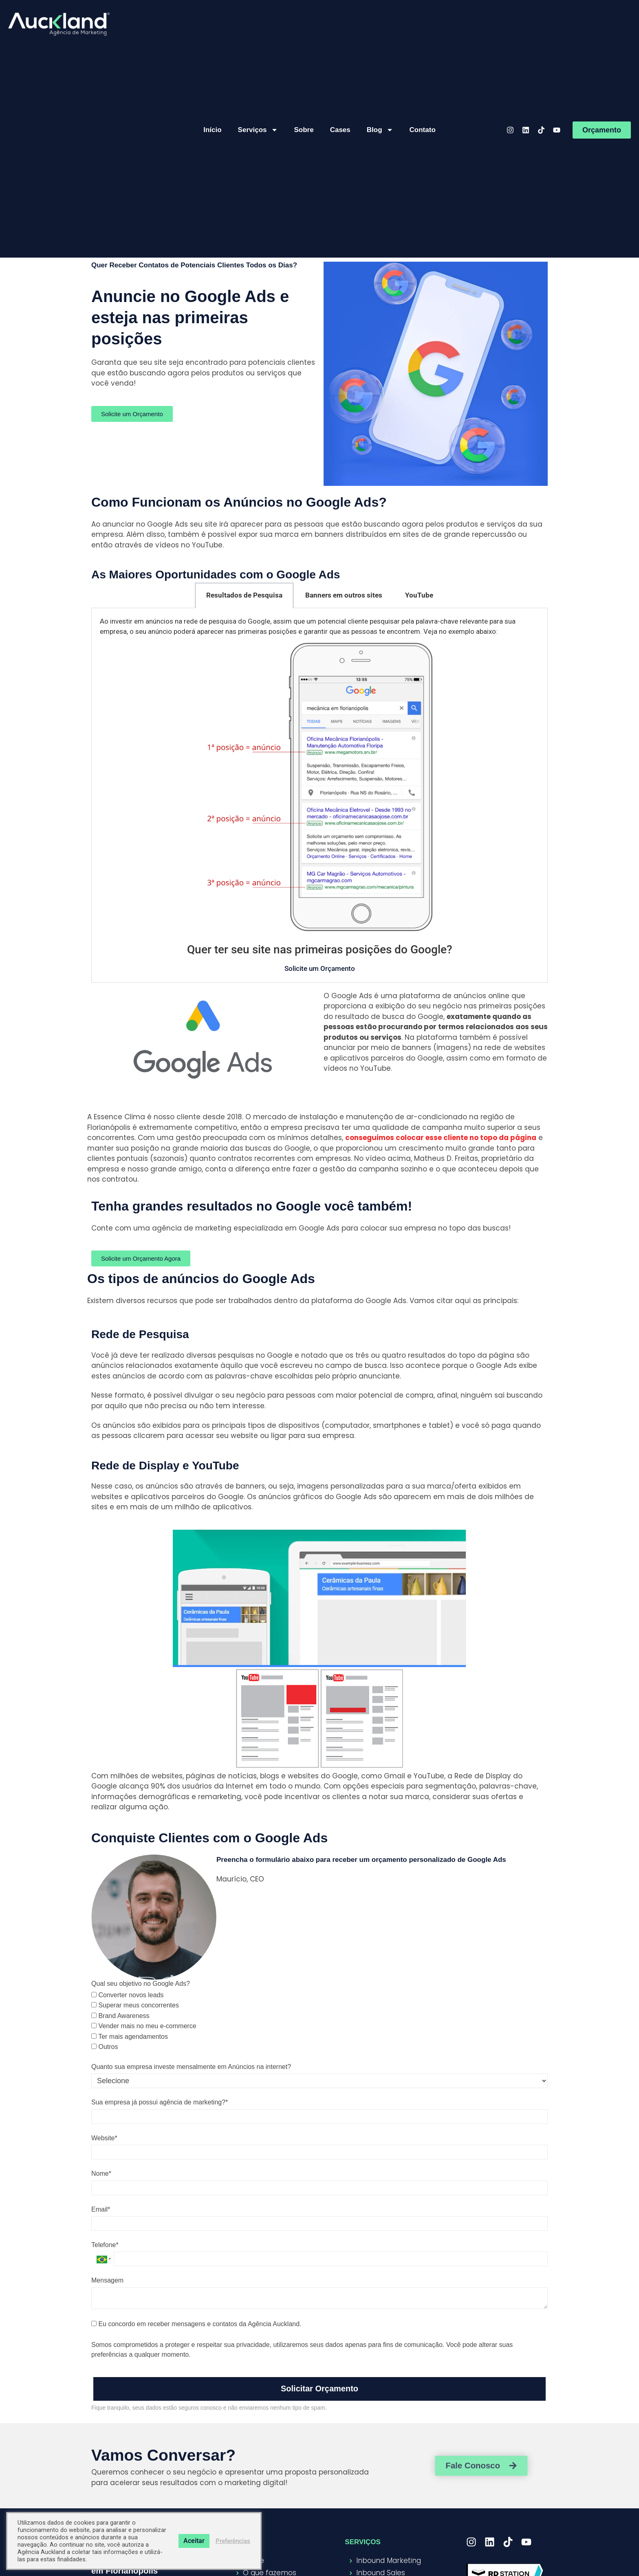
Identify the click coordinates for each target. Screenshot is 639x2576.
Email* (100, 2209)
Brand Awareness (120, 2015)
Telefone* (105, 2244)
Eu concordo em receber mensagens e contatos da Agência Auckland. (196, 2323)
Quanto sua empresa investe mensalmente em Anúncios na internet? (191, 2066)
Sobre (304, 130)
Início (212, 130)
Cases (340, 130)
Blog (380, 129)
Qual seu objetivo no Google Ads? (140, 1983)
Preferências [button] (233, 2541)
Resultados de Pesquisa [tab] (244, 595)
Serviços (258, 129)
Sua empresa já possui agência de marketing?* (159, 2102)
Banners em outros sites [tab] (343, 595)
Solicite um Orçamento (319, 968)
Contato (423, 130)
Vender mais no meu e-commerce (143, 2025)
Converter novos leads (127, 1995)
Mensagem (107, 2280)
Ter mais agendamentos (129, 2036)
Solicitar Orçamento (319, 2388)
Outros (104, 2046)
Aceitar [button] (194, 2541)
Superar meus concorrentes (135, 2005)
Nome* (101, 2173)
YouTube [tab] (419, 595)
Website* (104, 2138)
